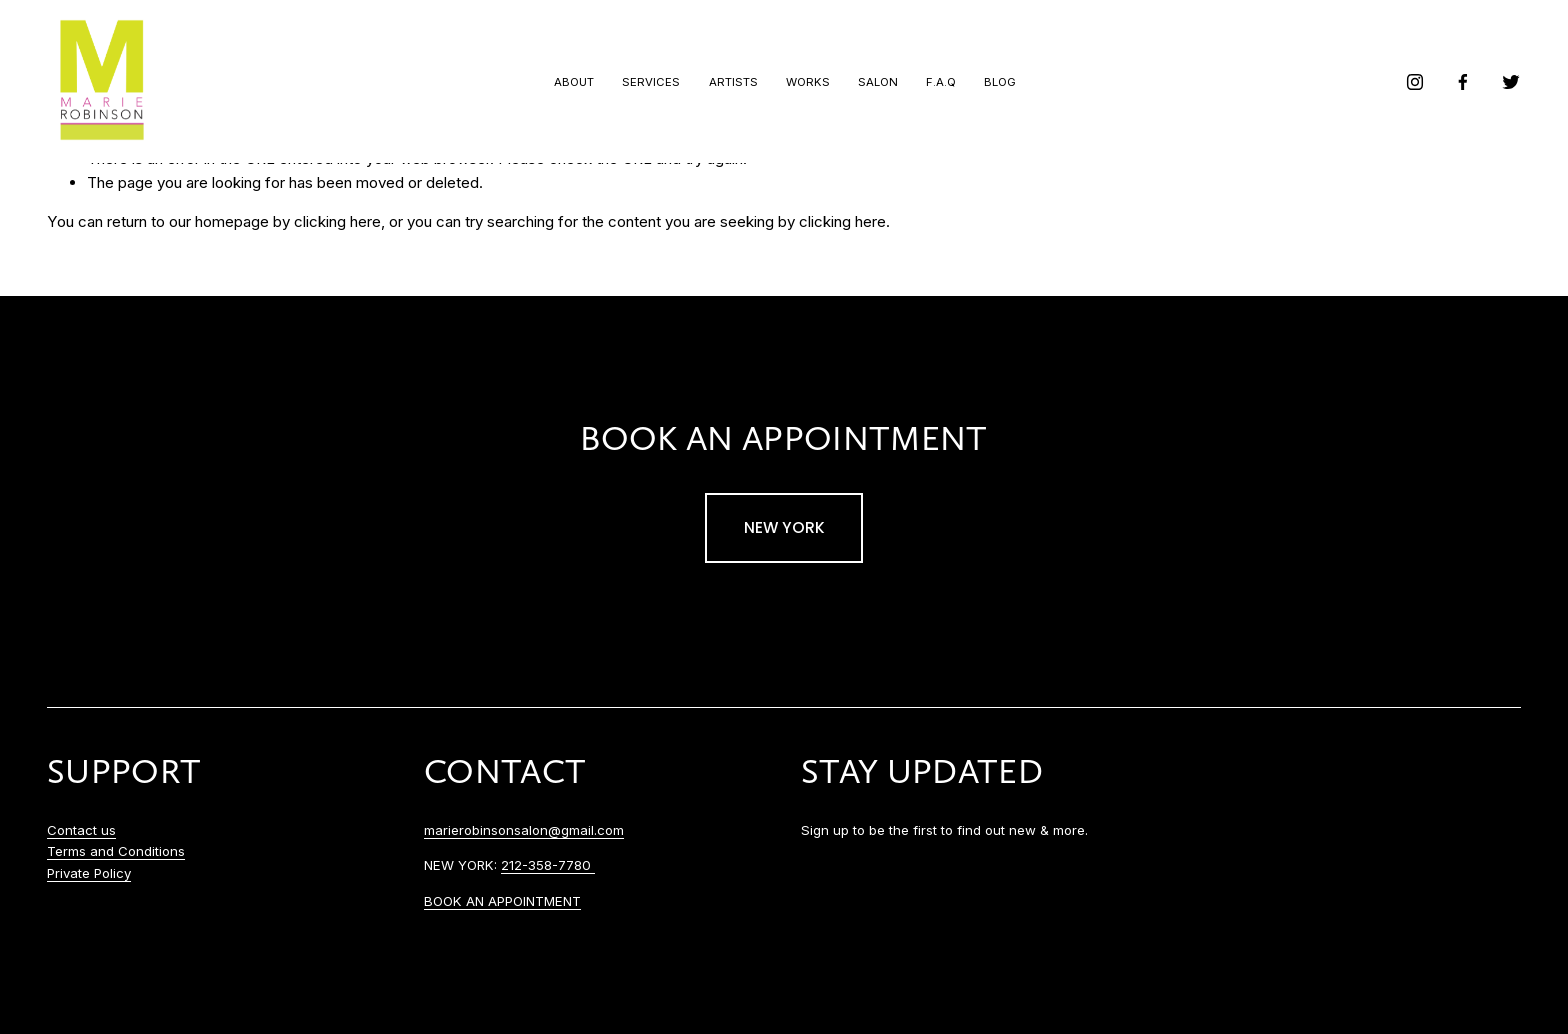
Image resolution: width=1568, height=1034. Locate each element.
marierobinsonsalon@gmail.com (524, 830)
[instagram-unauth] (1415, 82)
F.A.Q (941, 82)
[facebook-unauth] (1463, 82)
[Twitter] (1511, 82)
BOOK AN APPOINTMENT (502, 901)
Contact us (81, 830)
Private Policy (89, 873)
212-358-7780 (548, 865)
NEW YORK (784, 527)
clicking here (337, 221)
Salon (878, 82)
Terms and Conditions (116, 851)
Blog (1000, 82)
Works (808, 82)
